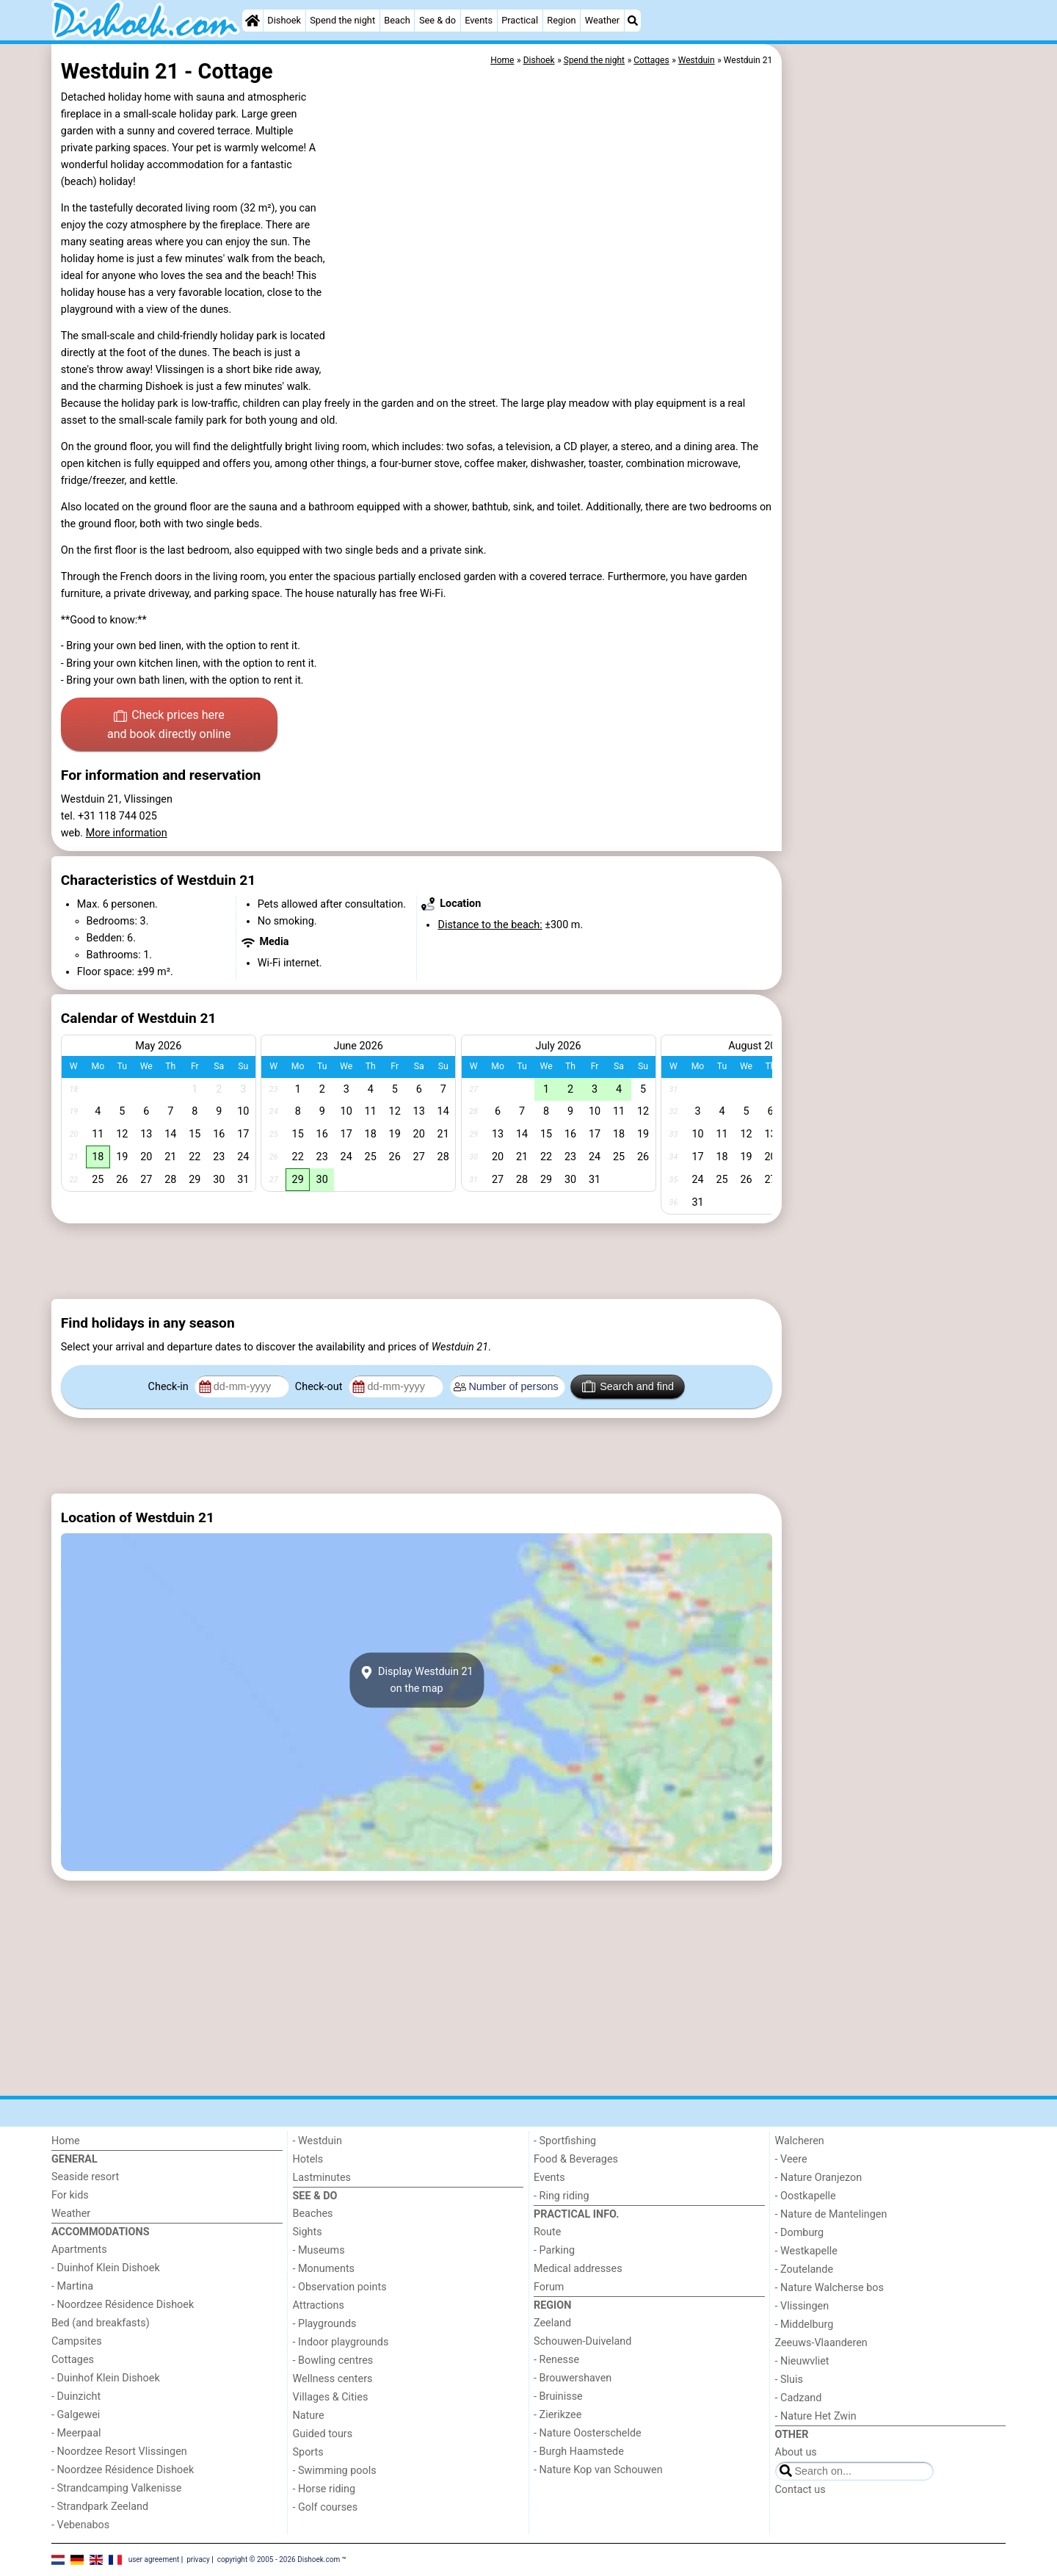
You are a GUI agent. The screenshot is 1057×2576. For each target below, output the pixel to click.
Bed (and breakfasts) (100, 2323)
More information (126, 833)
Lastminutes (322, 2177)
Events (479, 20)
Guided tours (323, 2434)
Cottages (72, 2360)
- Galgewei (75, 2415)
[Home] (252, 21)
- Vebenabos (80, 2525)
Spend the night (342, 20)
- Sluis (789, 2379)
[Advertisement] (895, 382)
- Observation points (340, 2287)
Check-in (170, 1387)
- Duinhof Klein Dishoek (105, 2268)
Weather (602, 20)
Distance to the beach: (489, 925)
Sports (308, 2452)
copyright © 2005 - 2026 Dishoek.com (279, 2559)
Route (547, 2232)
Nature (308, 2415)
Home (65, 2141)
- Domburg (799, 2232)
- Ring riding (561, 2196)
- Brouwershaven (572, 2378)
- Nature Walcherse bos (829, 2288)
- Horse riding (324, 2489)
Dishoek (284, 20)
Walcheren (799, 2141)
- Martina (72, 2286)
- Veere (791, 2159)
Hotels (308, 2159)
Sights (307, 2232)
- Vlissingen (802, 2306)
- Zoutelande (804, 2269)
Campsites (76, 2341)
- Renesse (556, 2360)
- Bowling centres (333, 2360)
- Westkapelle (806, 2251)
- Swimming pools (335, 2470)
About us (796, 2452)
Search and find (628, 1386)
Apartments (79, 2249)
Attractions (318, 2305)
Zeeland (552, 2323)
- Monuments (324, 2268)
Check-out (320, 1387)
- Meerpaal (76, 2433)
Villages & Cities (330, 2397)
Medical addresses (578, 2268)
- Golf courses (325, 2507)
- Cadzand (798, 2398)
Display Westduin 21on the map (416, 1680)
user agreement (154, 2559)
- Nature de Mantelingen (831, 2214)
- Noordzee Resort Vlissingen (119, 2451)
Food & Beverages (576, 2159)
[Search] (633, 21)
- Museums (319, 2250)
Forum (549, 2287)
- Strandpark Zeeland (99, 2506)
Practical (519, 20)
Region (561, 20)
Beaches (313, 2213)
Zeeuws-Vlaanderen (821, 2343)
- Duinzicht (76, 2396)
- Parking (554, 2250)
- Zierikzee (557, 2415)
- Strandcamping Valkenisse (116, 2488)
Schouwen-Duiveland (582, 2341)
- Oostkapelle (805, 2196)
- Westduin (317, 2141)
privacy (198, 2559)
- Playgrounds (325, 2324)
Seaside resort (85, 2177)
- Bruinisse (558, 2396)
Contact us (800, 2489)
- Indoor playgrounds (341, 2342)
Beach (397, 20)
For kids (70, 2195)
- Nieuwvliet (802, 2361)
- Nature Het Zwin (816, 2416)
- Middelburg (804, 2324)
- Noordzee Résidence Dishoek (122, 2304)
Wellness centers (333, 2379)
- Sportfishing (565, 2141)
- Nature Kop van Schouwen (598, 2470)
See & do (437, 20)
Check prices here (169, 725)
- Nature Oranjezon (818, 2177)
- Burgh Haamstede (579, 2451)
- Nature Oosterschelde (588, 2433)
